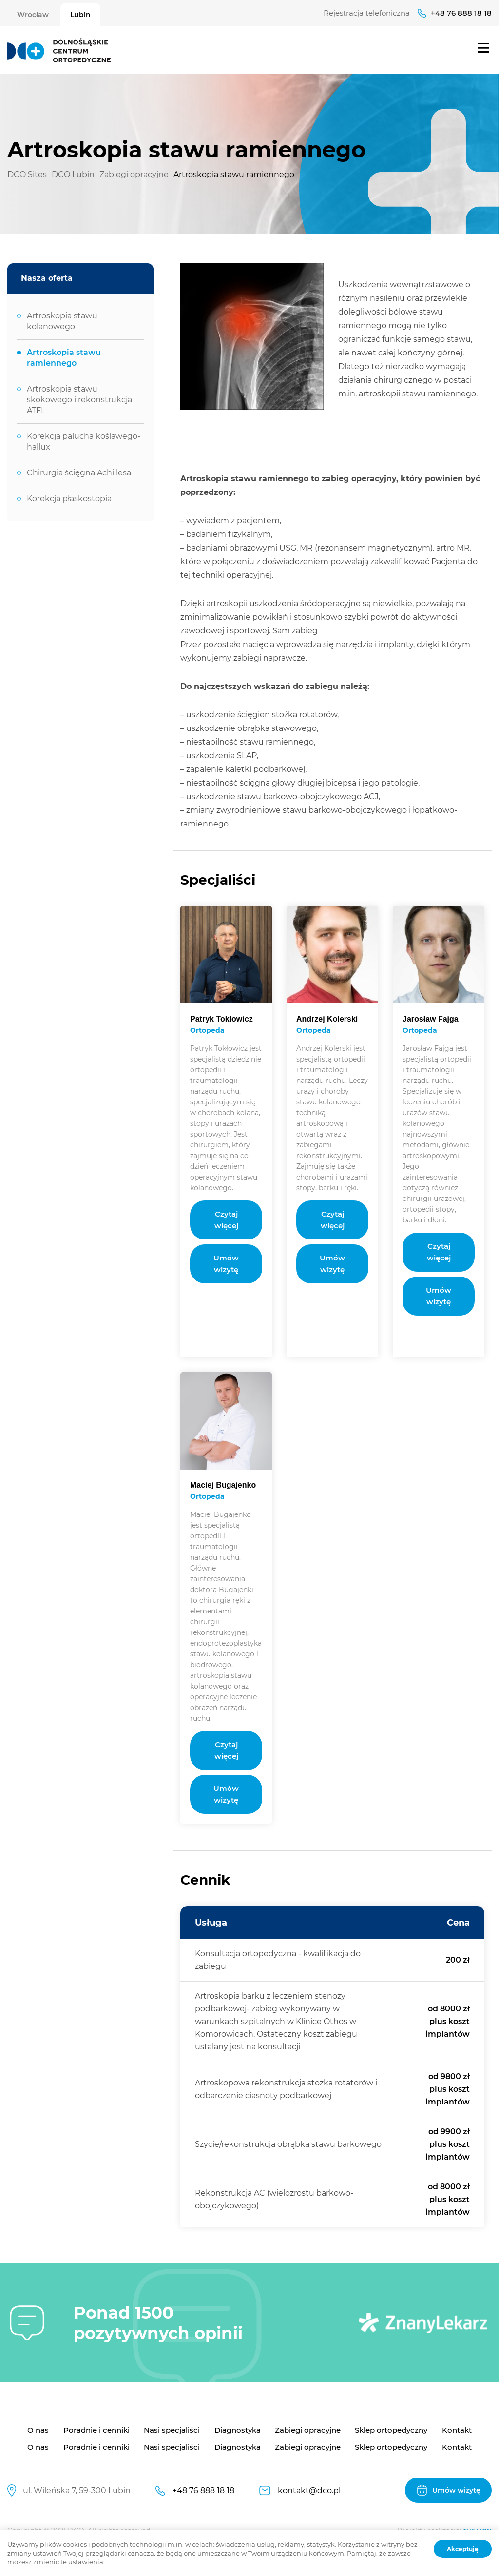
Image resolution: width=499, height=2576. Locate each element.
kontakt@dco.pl (309, 2490)
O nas (38, 2430)
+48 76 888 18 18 (461, 13)
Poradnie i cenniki (96, 2430)
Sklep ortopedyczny (391, 2430)
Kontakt (457, 2430)
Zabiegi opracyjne (308, 2430)
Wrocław (33, 14)
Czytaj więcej (226, 1219)
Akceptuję (463, 2549)
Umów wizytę (226, 1263)
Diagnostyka (237, 2430)
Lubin (80, 14)
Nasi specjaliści (172, 2430)
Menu (483, 48)
